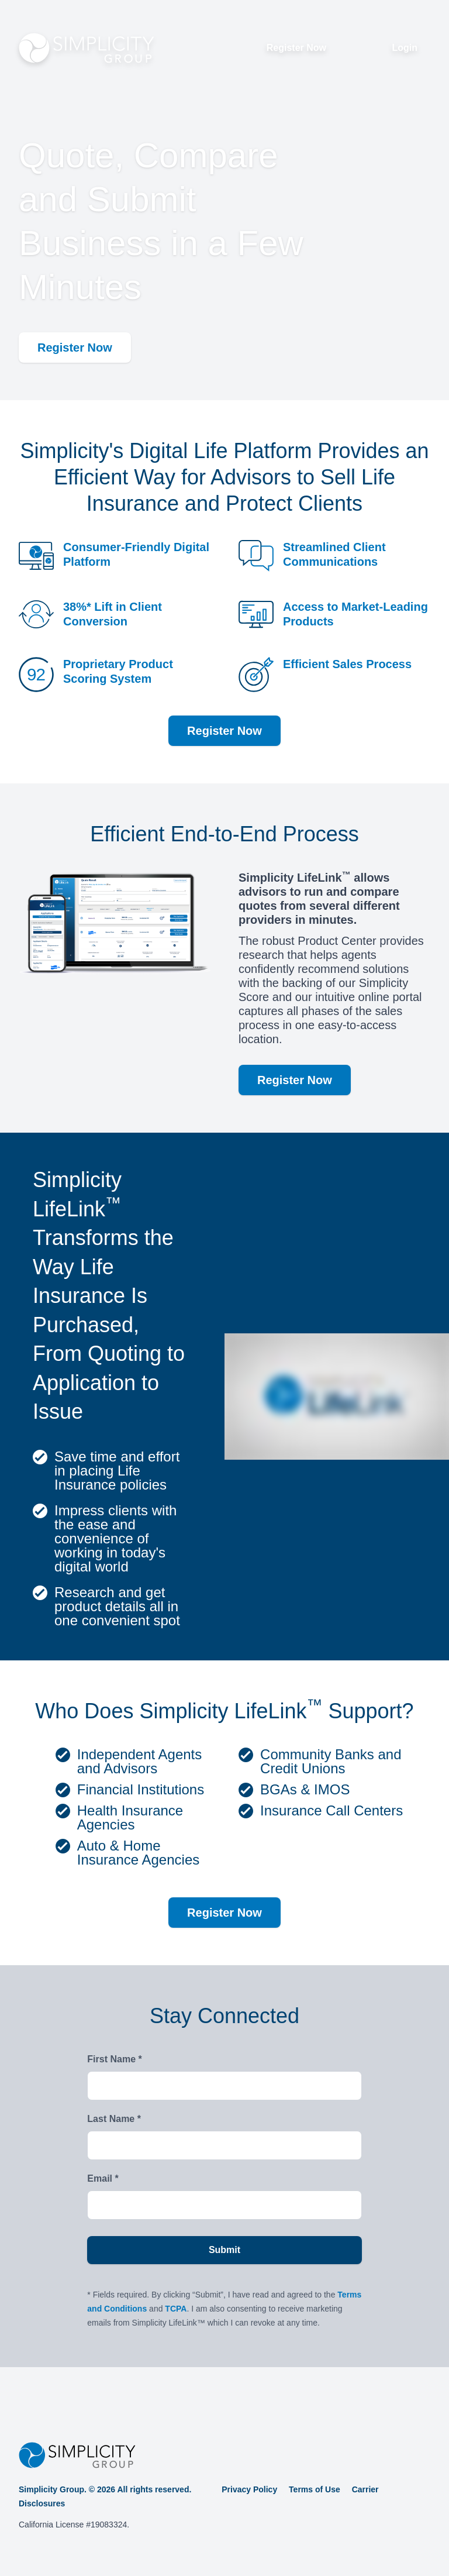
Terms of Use (314, 2489)
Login (404, 48)
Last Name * (114, 2119)
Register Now (296, 48)
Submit (224, 2250)
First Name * (114, 2059)
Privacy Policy (249, 2489)
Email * (102, 2178)
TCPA (175, 2308)
